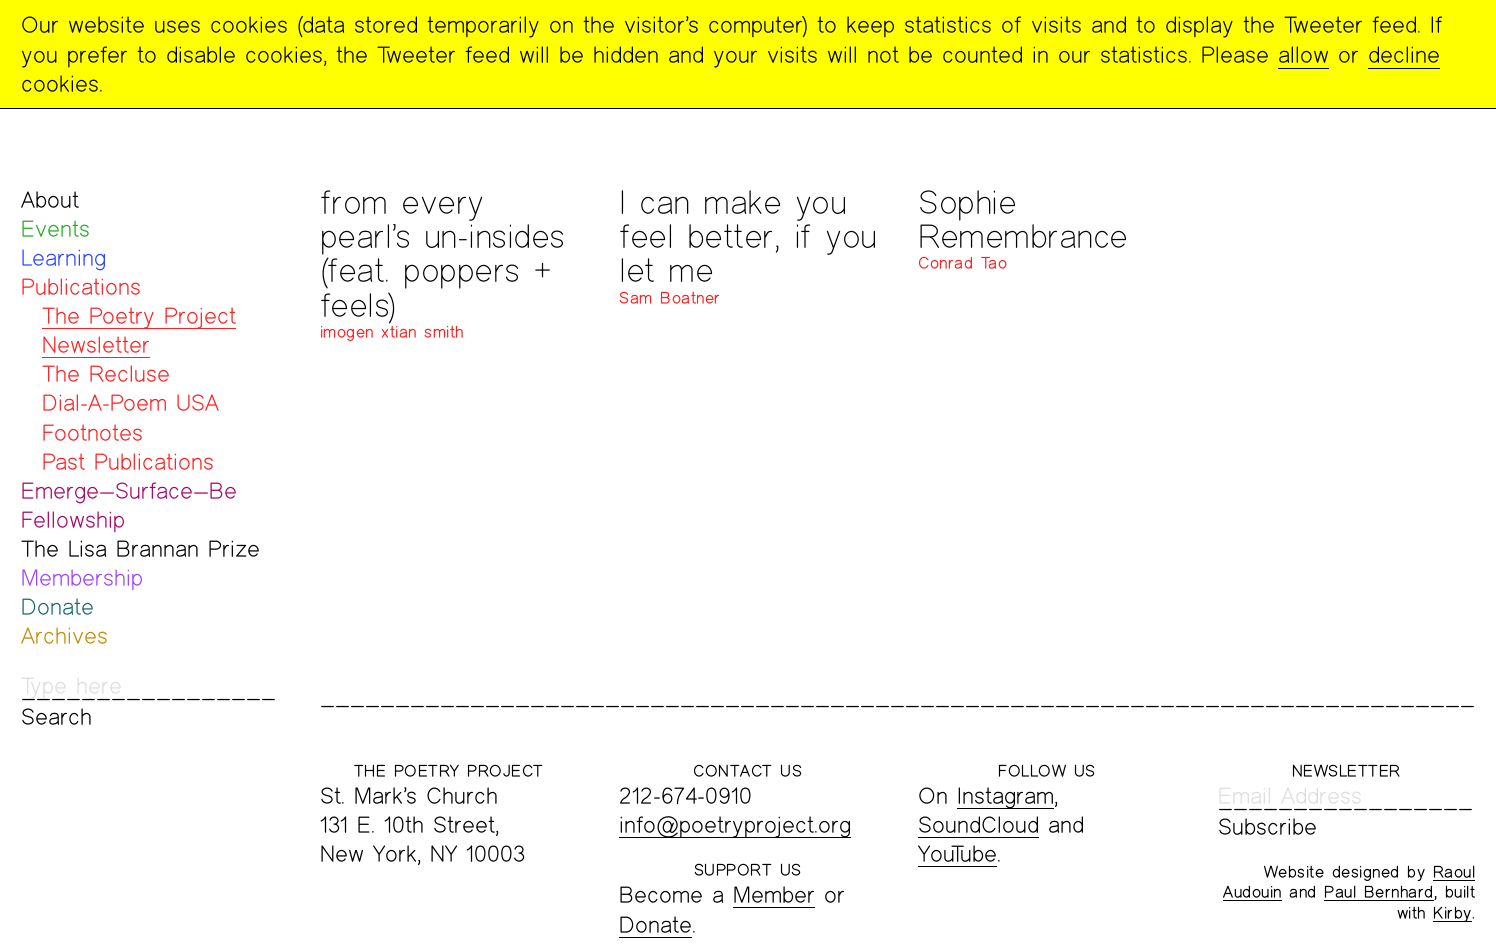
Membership (82, 577)
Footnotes (92, 432)
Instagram (1005, 795)
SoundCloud (978, 824)
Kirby (1452, 912)
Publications (81, 286)
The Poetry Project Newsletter (139, 330)
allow (1303, 54)
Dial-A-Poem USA (130, 402)
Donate (57, 606)
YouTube (957, 853)
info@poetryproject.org (735, 824)
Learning (63, 257)
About (50, 199)
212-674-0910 (685, 795)
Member (774, 894)
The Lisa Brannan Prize (140, 548)
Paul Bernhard (1379, 891)
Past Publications (128, 461)
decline (1404, 54)
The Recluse (106, 373)
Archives (64, 635)
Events (55, 228)
